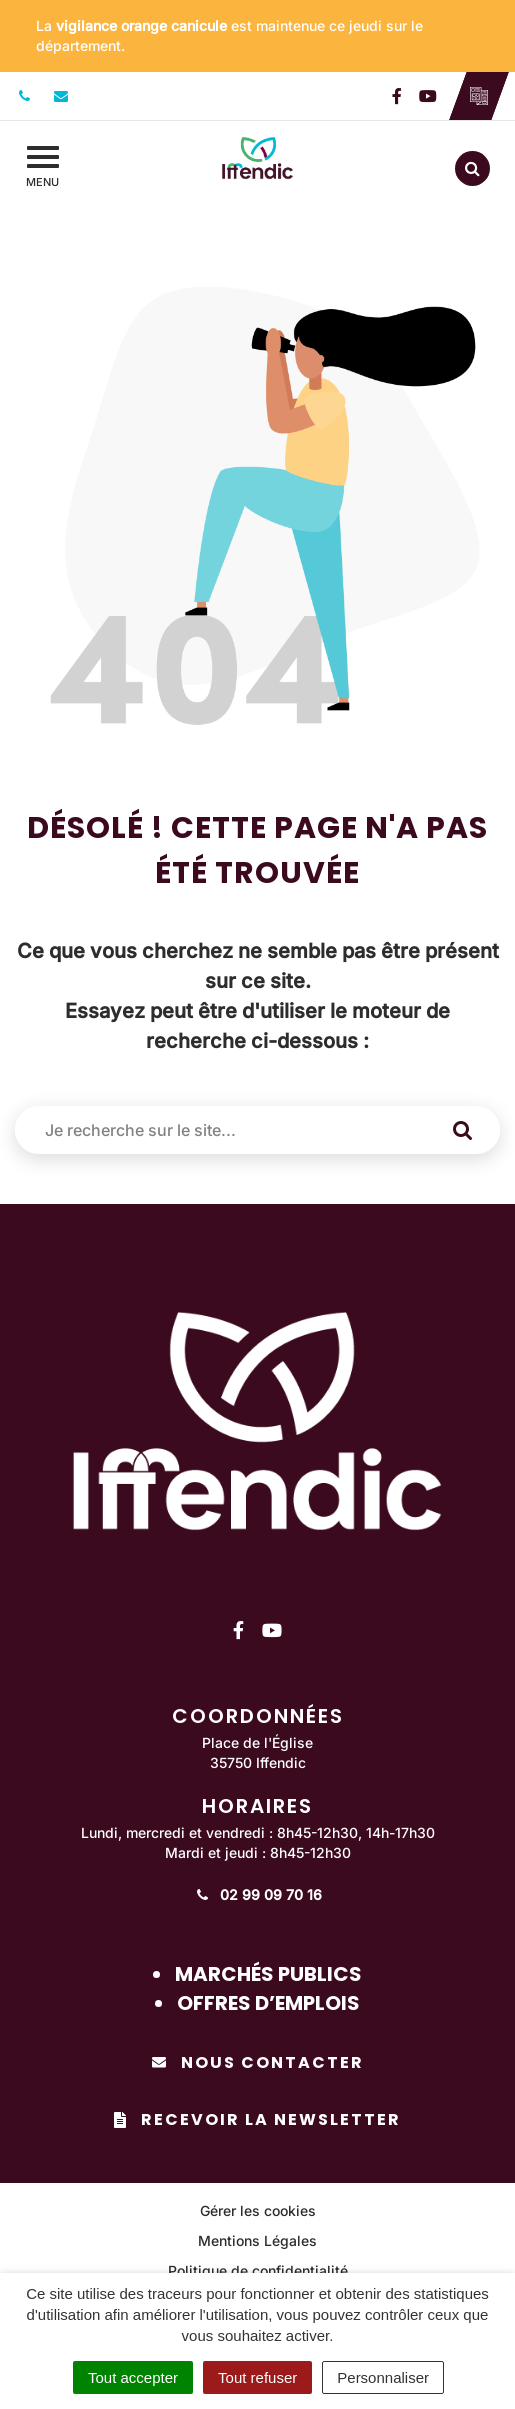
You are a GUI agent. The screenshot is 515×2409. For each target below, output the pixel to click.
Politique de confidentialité (258, 2270)
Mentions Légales (257, 2240)
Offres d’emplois (268, 2003)
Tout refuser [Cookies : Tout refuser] (257, 2377)
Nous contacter (258, 2062)
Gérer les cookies (258, 2210)
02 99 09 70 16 (257, 1894)
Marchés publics (268, 1974)
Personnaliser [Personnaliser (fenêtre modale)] (383, 2377)
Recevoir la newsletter (257, 2119)
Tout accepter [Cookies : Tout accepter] (133, 2377)
